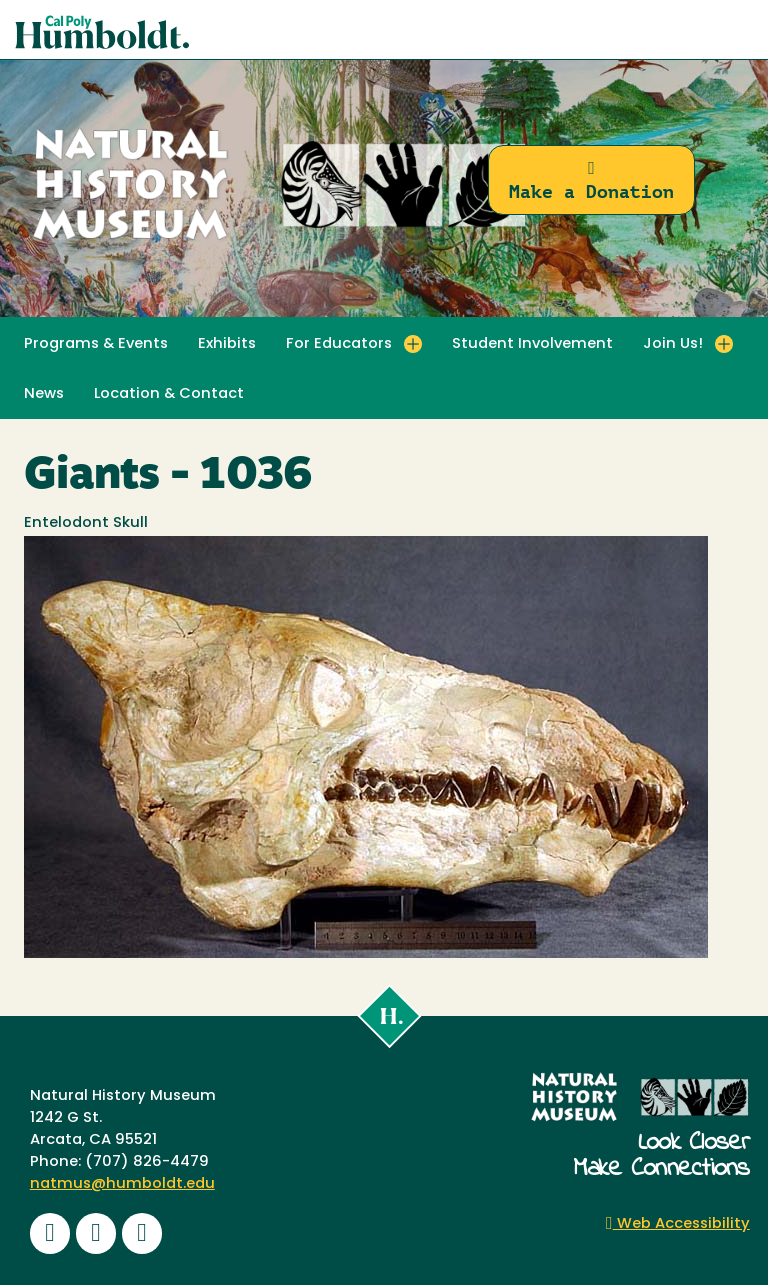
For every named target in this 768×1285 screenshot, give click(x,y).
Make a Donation (591, 180)
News (44, 394)
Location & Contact (169, 394)
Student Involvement (532, 344)
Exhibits (227, 344)
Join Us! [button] (673, 344)
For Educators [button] (339, 344)
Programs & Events (96, 344)
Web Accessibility (678, 1224)
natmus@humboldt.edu (122, 1184)
